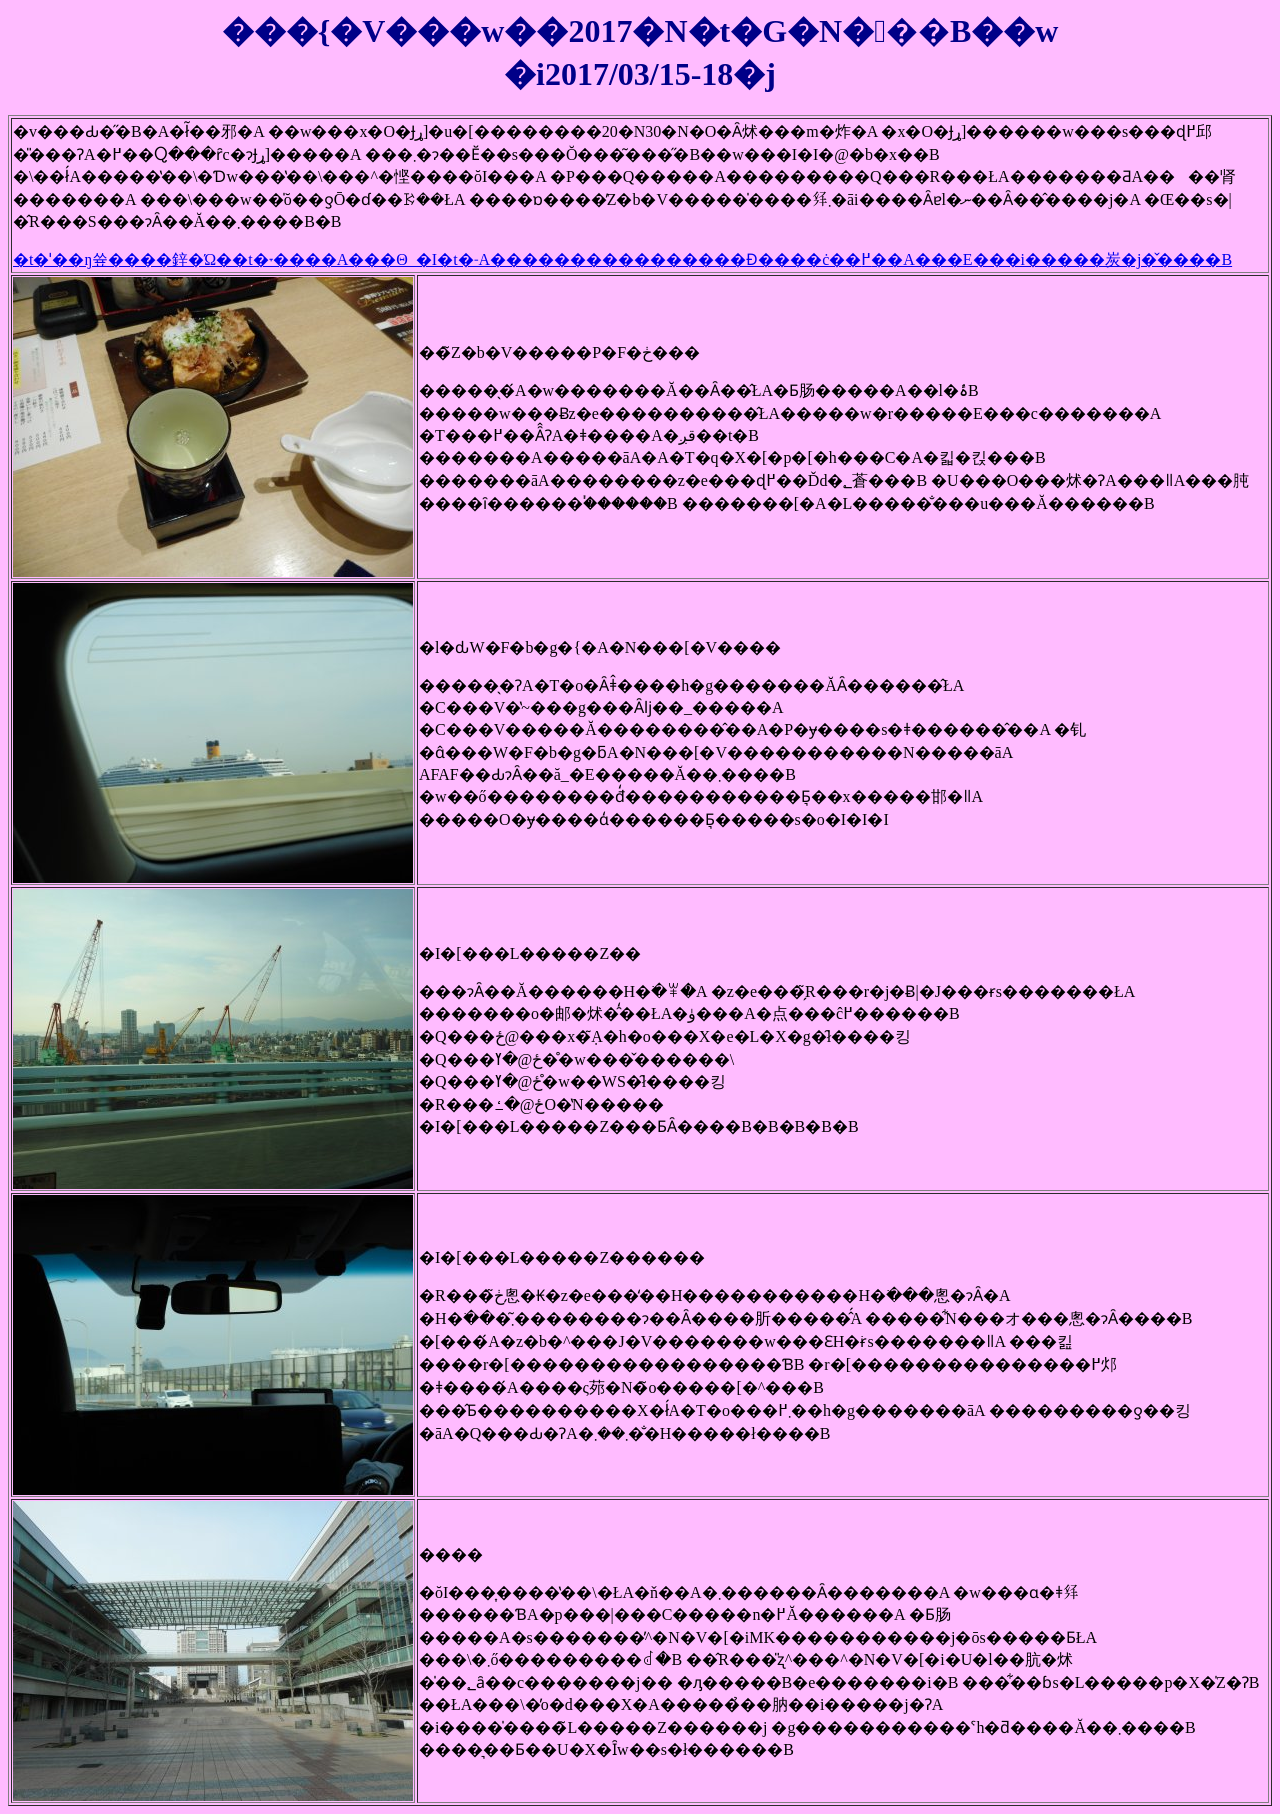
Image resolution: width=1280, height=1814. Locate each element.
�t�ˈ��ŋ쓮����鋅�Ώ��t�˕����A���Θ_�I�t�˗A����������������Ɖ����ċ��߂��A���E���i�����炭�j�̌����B (622, 259)
